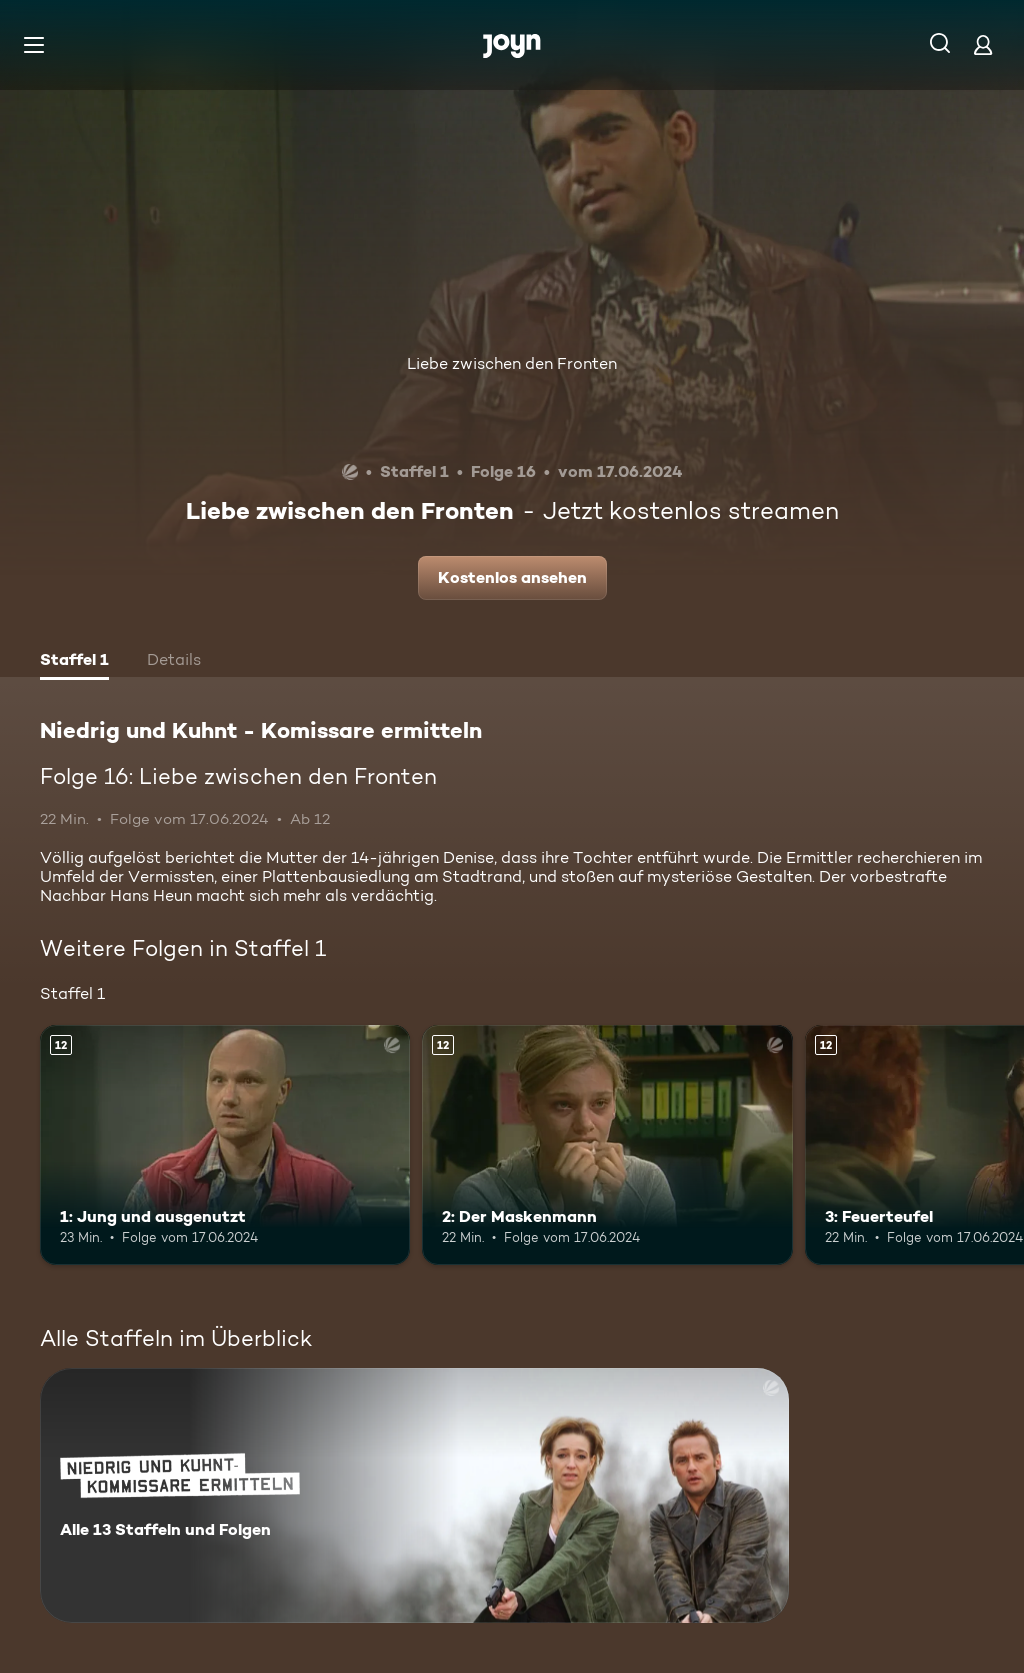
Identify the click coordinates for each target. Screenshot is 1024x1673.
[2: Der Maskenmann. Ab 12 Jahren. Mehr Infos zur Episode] (607, 1145)
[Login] (983, 44)
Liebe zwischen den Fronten (512, 363)
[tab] (74, 662)
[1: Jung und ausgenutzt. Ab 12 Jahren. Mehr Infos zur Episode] (225, 1145)
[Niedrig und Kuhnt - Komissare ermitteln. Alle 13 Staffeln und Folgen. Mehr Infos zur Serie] (414, 1495)
